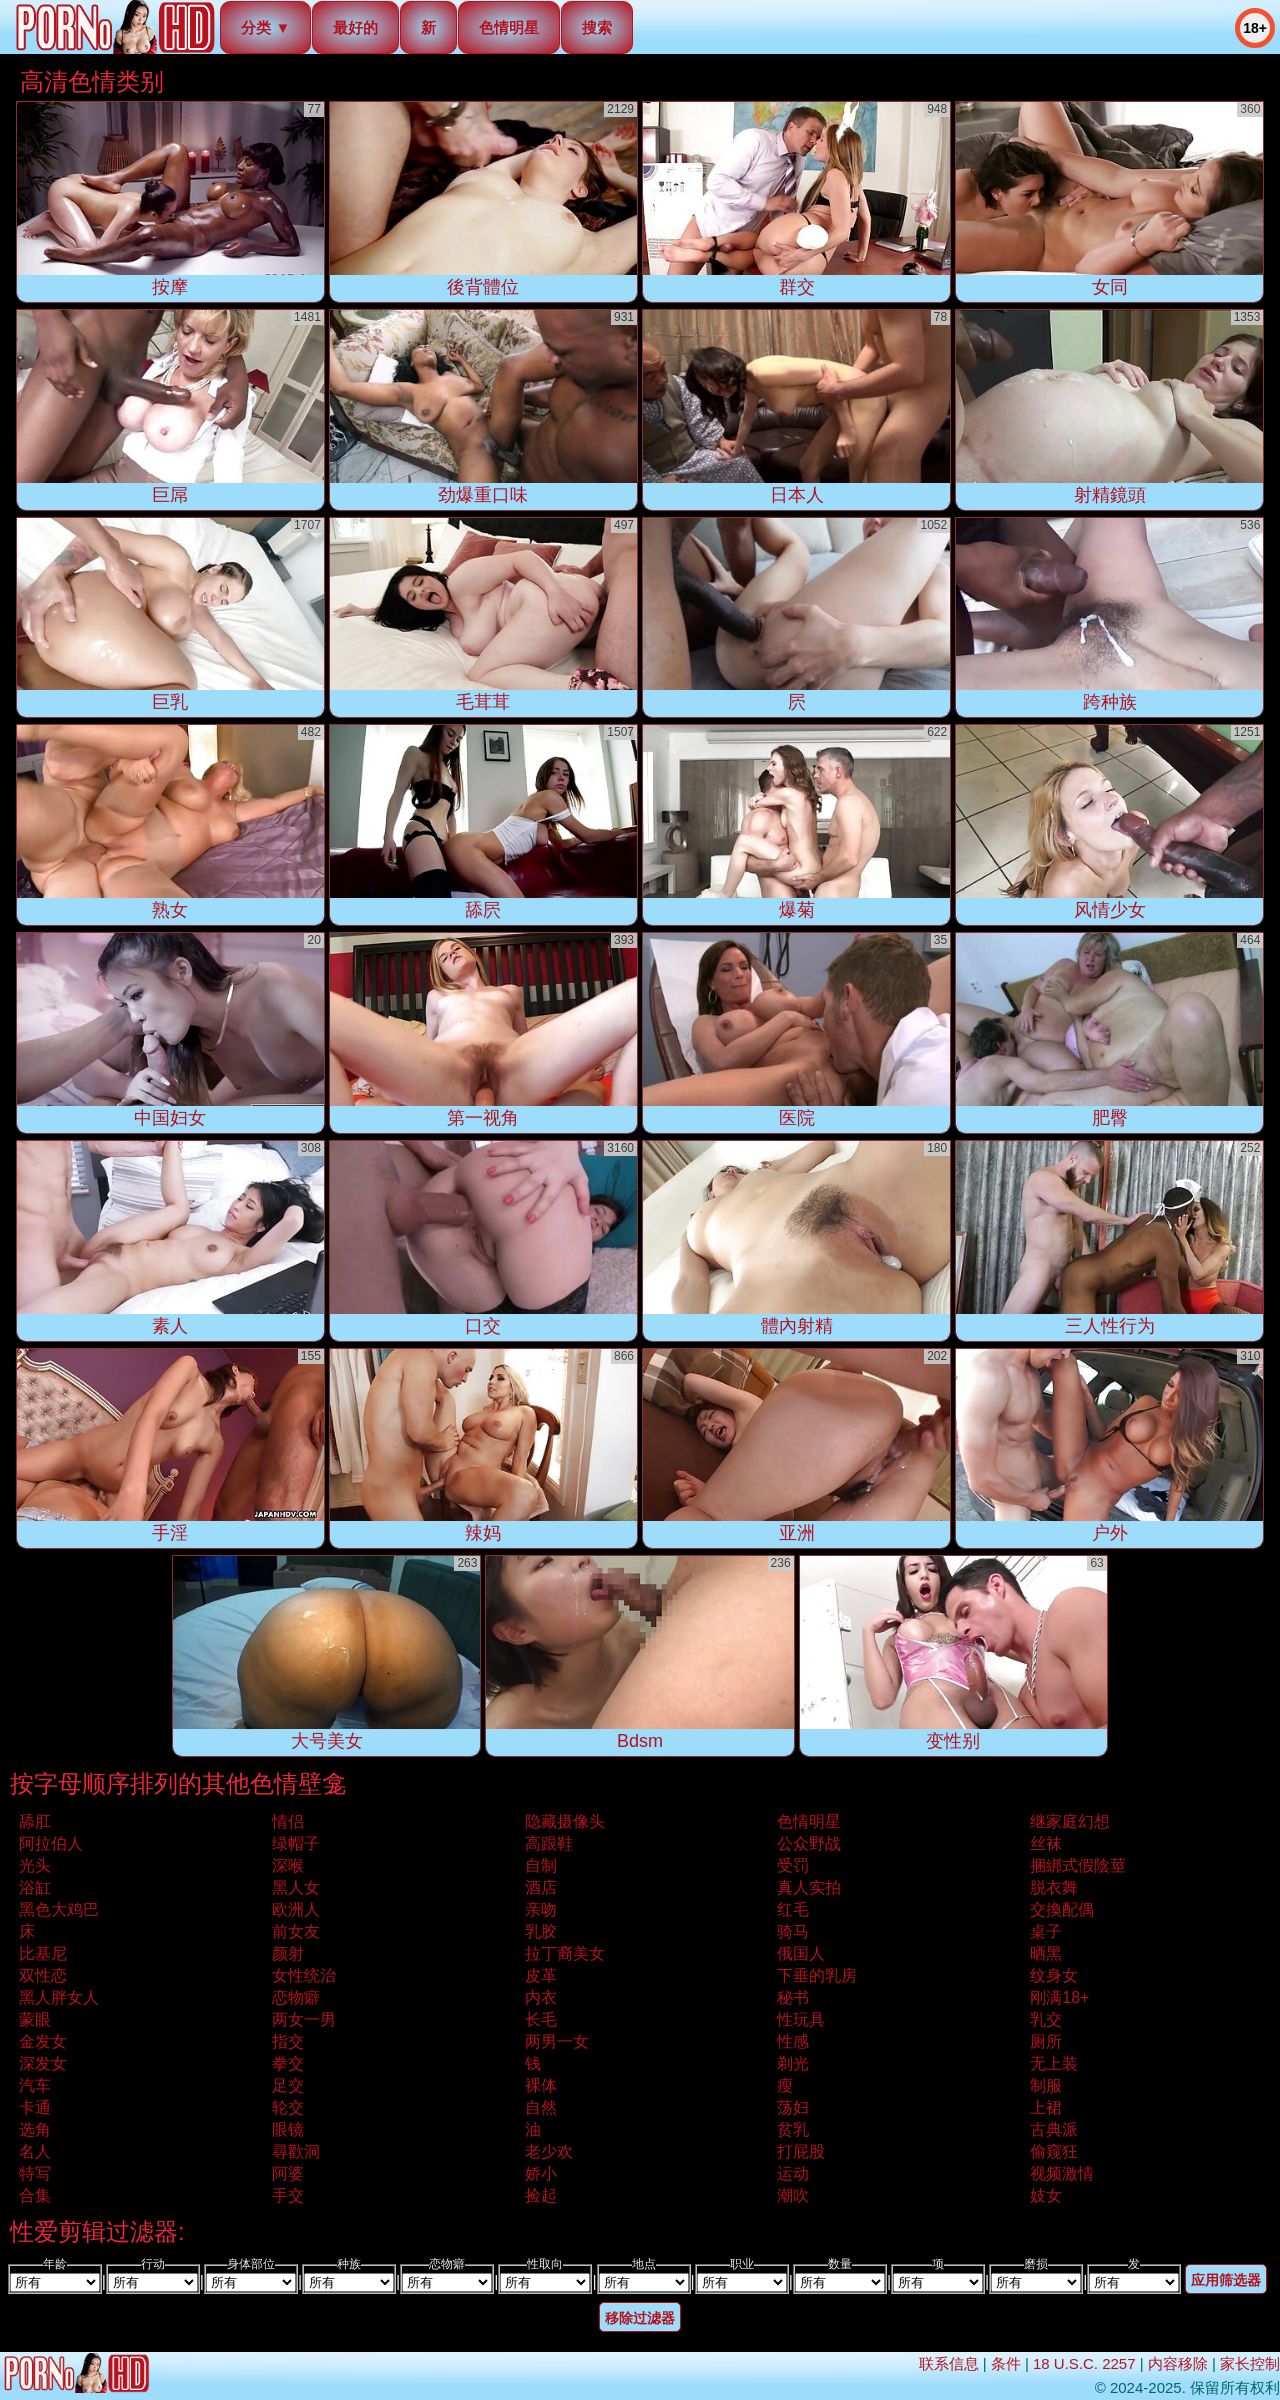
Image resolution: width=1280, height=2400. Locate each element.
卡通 (35, 2107)
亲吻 (541, 1909)
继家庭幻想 (1070, 1821)
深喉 (288, 1865)
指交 (288, 2041)
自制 (541, 1865)
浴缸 (35, 1887)
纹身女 (1054, 1975)
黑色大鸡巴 (59, 1909)
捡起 (541, 2195)
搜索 (597, 27)
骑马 (793, 1931)
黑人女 (296, 1887)
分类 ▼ (265, 27)
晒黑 (1046, 1953)
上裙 (1046, 2107)
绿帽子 (296, 1843)
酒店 (541, 1887)
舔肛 (35, 1821)
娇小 (541, 2173)
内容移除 (1178, 2363)
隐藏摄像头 (565, 1821)
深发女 (43, 2063)
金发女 (43, 2041)
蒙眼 (35, 2019)
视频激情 (1062, 2173)
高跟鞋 (549, 1843)
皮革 (541, 1975)
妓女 (1046, 2195)
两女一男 (304, 2019)
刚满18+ (1059, 1997)
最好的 (355, 27)
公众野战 (809, 1843)
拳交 (288, 2063)
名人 (35, 2151)
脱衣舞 (1054, 1887)
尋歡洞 (296, 2151)
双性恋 (43, 1975)
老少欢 (549, 2151)
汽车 (35, 2085)
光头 (35, 1865)
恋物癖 (296, 1997)
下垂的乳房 (817, 1975)
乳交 (1046, 2019)
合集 (35, 2195)
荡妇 (793, 2107)
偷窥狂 (1054, 2151)
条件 (1006, 2363)
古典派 (1054, 2129)
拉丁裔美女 (565, 1953)
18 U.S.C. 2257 (1084, 2363)
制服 (1046, 2085)
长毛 (541, 2019)
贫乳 (793, 2129)
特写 (35, 2173)
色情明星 (509, 27)
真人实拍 (809, 1887)
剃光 (793, 2063)
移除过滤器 (640, 2318)
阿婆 (288, 2173)
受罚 (793, 1865)
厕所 (1046, 2041)
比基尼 (43, 1953)
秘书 (793, 1997)
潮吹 (793, 2195)
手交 (288, 2195)
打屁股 (801, 2151)
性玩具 (801, 2019)
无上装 (1054, 2063)
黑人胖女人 (59, 1997)
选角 (35, 2129)
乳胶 (541, 1931)
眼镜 (288, 2129)
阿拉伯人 (51, 1843)
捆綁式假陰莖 (1078, 1865)
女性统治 (304, 1975)
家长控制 (1250, 2363)
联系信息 (949, 2363)
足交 (288, 2085)
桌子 (1046, 1931)
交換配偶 (1062, 1909)
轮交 (288, 2107)
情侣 (288, 1821)
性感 (793, 2041)
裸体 (541, 2085)
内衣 (541, 1997)
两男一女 (557, 2041)
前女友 (296, 1931)
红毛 (793, 1909)
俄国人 (801, 1953)
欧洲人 (296, 1909)
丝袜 (1046, 1843)
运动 (793, 2173)
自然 (541, 2107)
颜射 (288, 1953)
